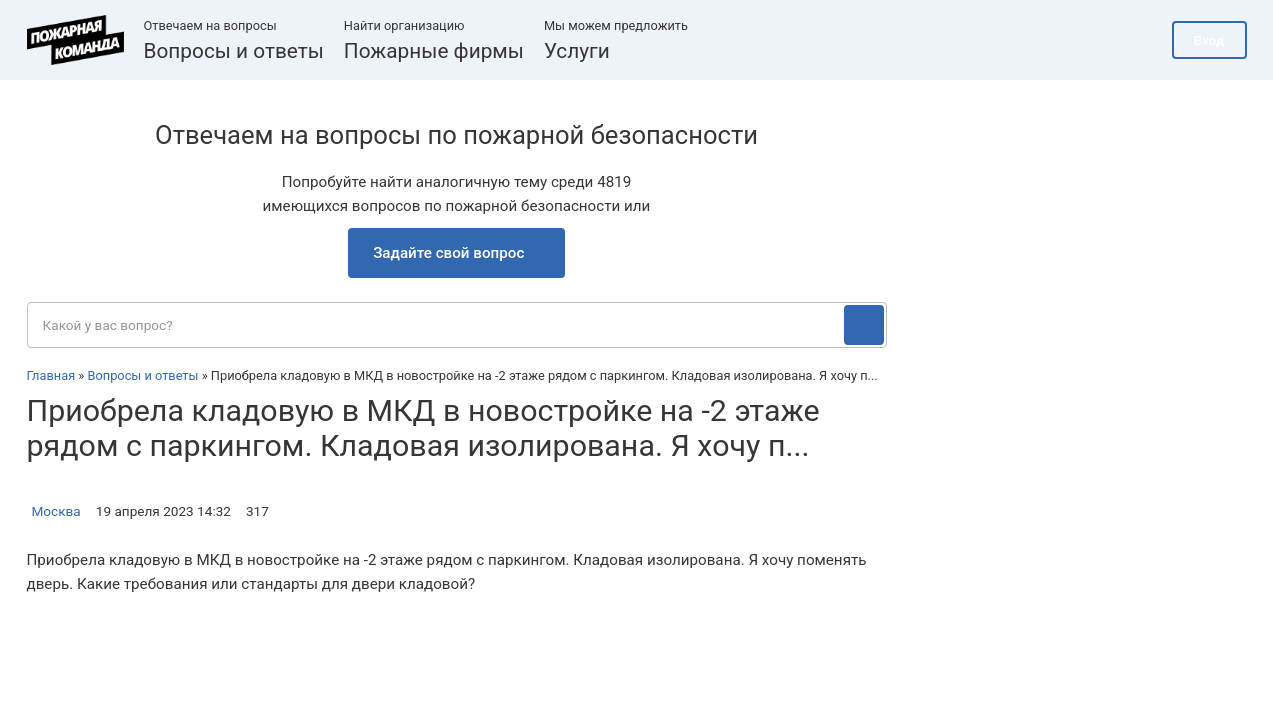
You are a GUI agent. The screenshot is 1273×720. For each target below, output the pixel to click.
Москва (56, 511)
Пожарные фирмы (434, 51)
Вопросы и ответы (234, 51)
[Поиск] (864, 325)
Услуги (577, 51)
